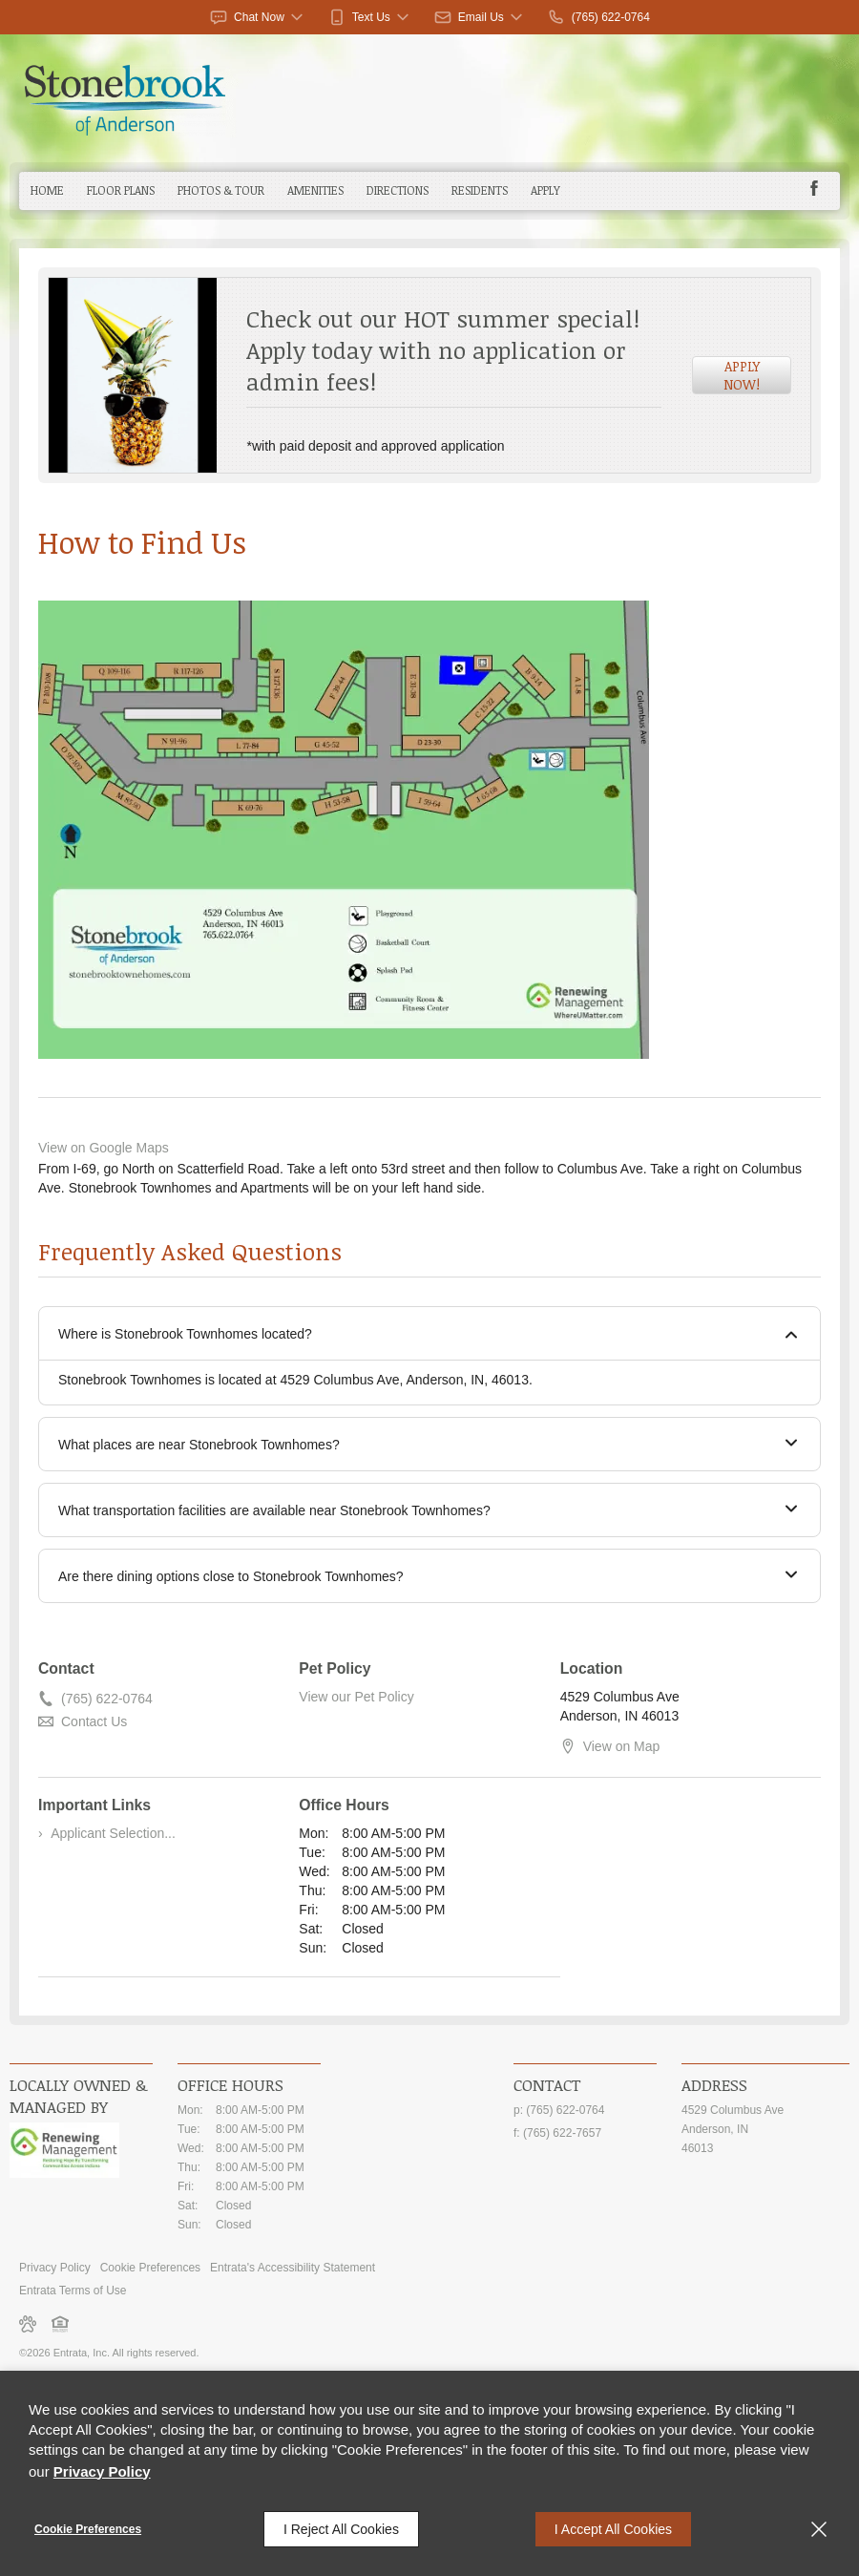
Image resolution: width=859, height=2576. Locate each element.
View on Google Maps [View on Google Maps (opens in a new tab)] (103, 1147)
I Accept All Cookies (613, 2529)
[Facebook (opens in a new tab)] (814, 188)
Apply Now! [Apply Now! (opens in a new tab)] (741, 375)
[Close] (818, 2529)
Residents (479, 190)
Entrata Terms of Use (73, 2290)
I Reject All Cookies (341, 2529)
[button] (258, 17)
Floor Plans (121, 190)
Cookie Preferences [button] (150, 2267)
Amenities (315, 190)
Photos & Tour (221, 190)
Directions (398, 190)
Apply (545, 190)
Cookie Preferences (87, 2529)
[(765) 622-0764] (598, 17)
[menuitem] (47, 191)
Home (47, 190)
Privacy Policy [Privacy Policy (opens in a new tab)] (55, 2267)
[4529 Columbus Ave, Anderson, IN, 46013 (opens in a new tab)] (765, 2129)
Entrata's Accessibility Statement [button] (292, 2267)
